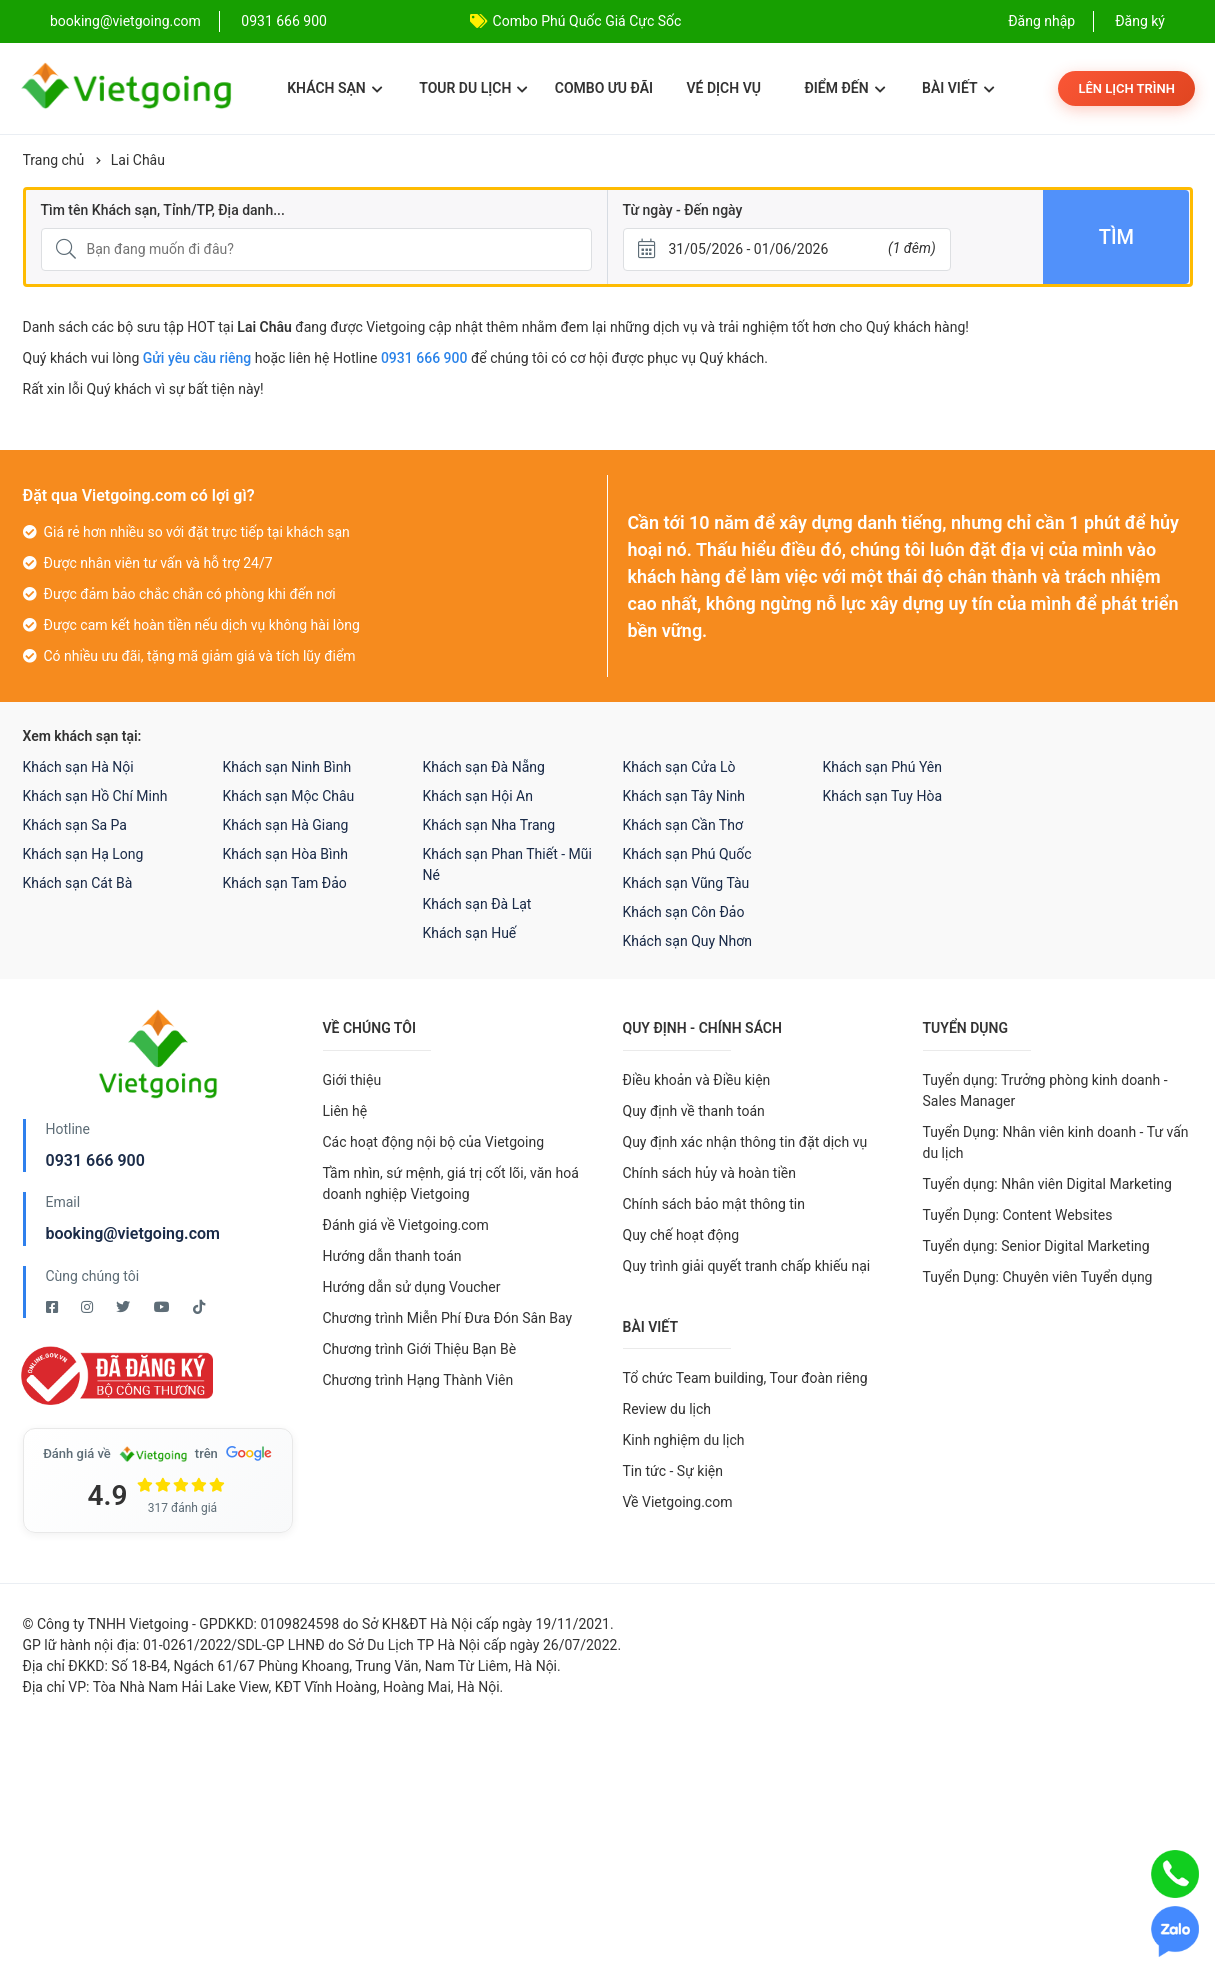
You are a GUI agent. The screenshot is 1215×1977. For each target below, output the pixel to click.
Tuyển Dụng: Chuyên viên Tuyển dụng (1038, 1277)
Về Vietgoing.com (678, 1502)
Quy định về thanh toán (694, 1111)
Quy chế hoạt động (681, 1235)
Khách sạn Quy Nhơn (688, 941)
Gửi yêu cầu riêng (197, 358)
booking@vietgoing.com (133, 1233)
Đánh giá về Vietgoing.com (406, 1225)
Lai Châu (138, 160)
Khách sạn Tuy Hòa (883, 796)
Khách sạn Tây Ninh (684, 796)
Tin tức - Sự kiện (673, 1471)
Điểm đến (844, 88)
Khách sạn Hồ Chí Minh (95, 796)
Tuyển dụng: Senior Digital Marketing (1036, 1246)
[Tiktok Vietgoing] (199, 1307)
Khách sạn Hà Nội (78, 767)
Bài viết (958, 88)
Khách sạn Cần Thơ (683, 825)
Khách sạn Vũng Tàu (686, 883)
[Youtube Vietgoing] (163, 1307)
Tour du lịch (473, 88)
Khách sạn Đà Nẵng (484, 767)
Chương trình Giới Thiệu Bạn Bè (420, 1349)
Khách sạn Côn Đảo (684, 912)
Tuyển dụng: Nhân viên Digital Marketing (1047, 1184)
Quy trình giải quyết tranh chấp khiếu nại (747, 1266)
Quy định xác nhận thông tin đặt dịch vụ (745, 1142)
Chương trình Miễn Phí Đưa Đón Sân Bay (448, 1318)
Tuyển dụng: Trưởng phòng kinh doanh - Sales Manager (1045, 1090)
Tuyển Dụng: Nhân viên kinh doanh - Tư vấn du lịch (1056, 1142)
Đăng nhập (1041, 21)
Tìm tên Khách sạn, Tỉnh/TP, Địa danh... (163, 210)
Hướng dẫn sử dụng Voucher (412, 1287)
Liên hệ (345, 1111)
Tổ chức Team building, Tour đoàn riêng (745, 1378)
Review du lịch (667, 1409)
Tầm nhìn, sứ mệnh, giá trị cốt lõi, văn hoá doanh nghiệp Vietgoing (451, 1183)
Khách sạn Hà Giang (286, 825)
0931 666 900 (284, 21)
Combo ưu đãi (604, 88)
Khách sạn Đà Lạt (477, 904)
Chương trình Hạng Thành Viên (418, 1380)
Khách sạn (334, 88)
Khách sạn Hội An (478, 796)
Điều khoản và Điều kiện (697, 1080)
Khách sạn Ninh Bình (287, 767)
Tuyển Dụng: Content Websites (1018, 1215)
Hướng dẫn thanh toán (392, 1256)
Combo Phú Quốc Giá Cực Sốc (587, 21)
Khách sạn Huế (470, 933)
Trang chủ (54, 160)
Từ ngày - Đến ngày (683, 210)
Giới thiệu (352, 1080)
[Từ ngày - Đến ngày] (787, 249)
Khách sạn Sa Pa (75, 825)
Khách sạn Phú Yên (883, 767)
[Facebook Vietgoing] (53, 1307)
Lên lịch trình (1126, 88)
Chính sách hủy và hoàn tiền (710, 1173)
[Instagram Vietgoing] (88, 1307)
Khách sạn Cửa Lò (679, 767)
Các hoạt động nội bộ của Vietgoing (434, 1142)
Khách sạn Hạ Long (83, 854)
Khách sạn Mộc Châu (289, 796)
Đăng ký (1140, 21)
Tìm (1116, 237)
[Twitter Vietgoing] (124, 1307)
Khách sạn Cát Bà (78, 883)
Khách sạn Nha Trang (489, 825)
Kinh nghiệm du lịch (684, 1440)
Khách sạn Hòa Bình (285, 854)
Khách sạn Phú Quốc (687, 854)
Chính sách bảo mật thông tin (714, 1204)
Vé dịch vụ (724, 88)
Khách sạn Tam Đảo (285, 883)
